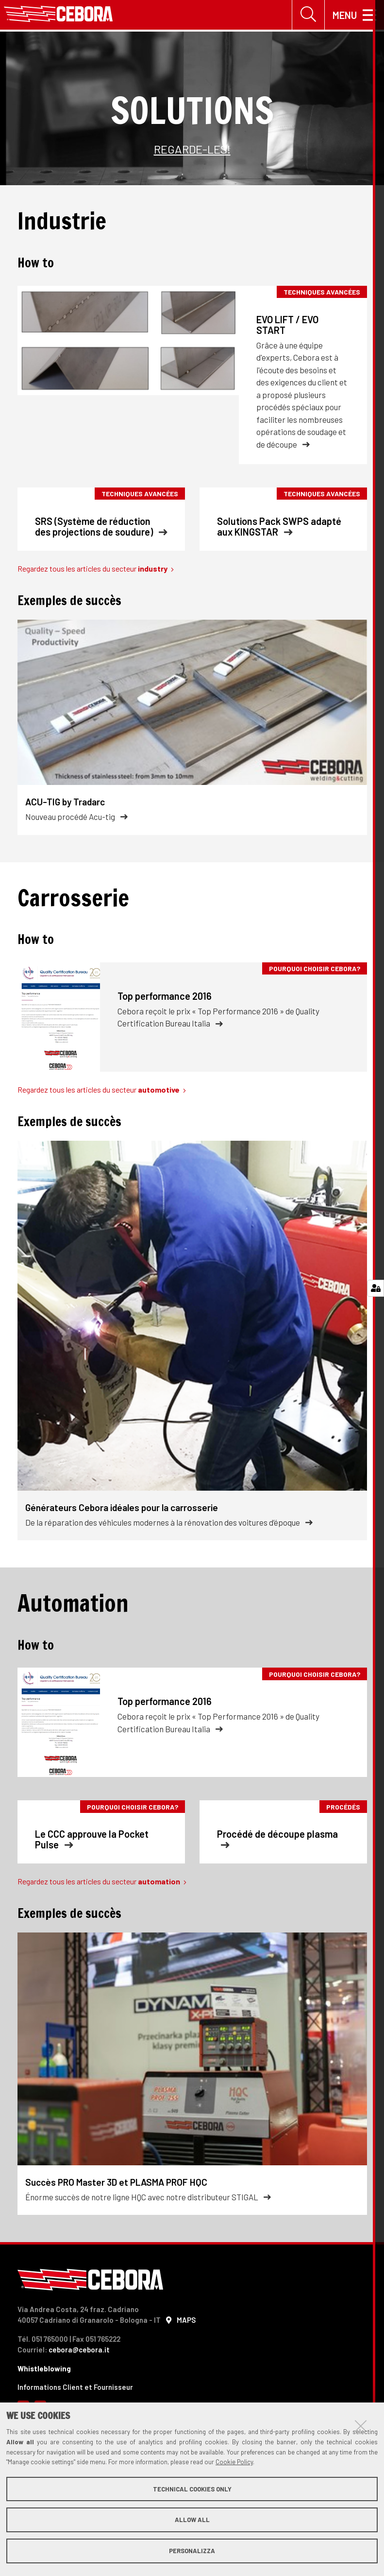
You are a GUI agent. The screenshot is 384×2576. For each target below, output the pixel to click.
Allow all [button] (192, 2520)
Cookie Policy (234, 2462)
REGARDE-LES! (192, 150)
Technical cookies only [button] (192, 2489)
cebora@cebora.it (79, 2351)
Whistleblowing (44, 2370)
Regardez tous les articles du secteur (95, 570)
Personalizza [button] (192, 2551)
